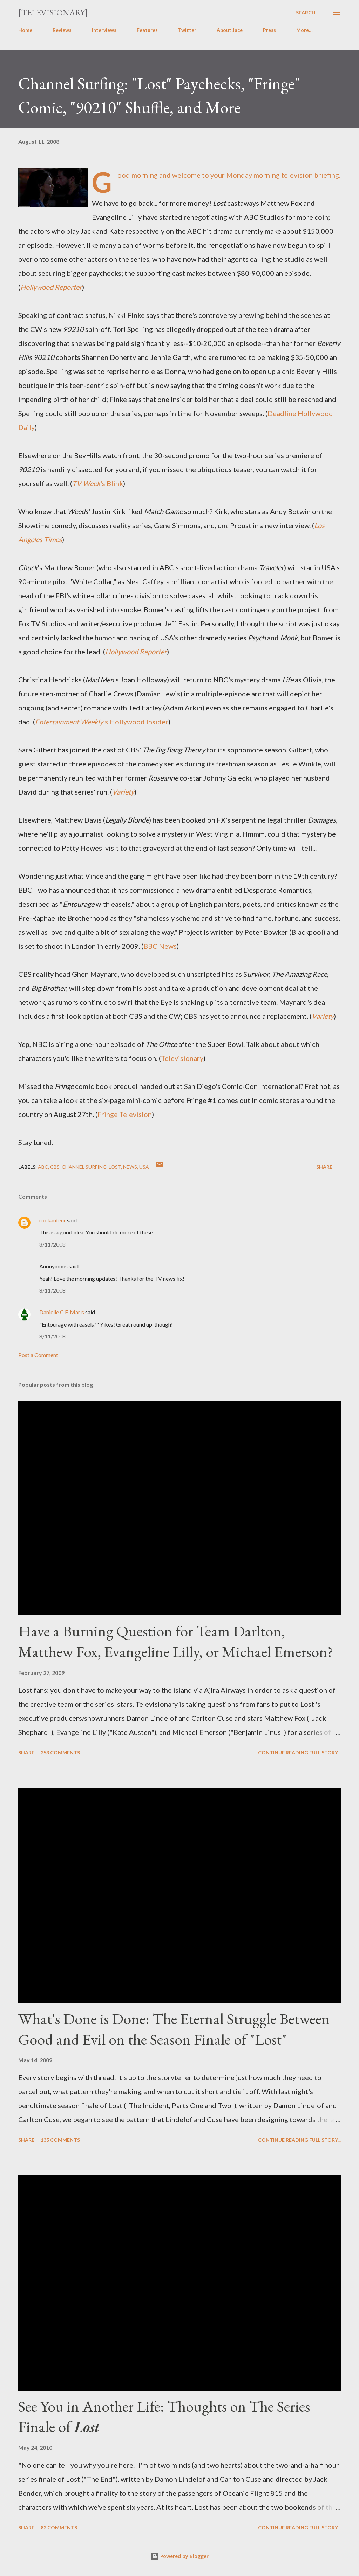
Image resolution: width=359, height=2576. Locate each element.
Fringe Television (124, 1114)
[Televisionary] (53, 12)
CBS (55, 1167)
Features (147, 30)
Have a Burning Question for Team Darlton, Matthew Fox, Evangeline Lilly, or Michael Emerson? (175, 1641)
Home (25, 30)
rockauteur (52, 1220)
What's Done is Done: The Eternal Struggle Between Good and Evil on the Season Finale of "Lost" (174, 2029)
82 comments (59, 2527)
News (130, 1167)
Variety (123, 792)
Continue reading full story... (299, 1753)
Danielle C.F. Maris (61, 1312)
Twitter (187, 30)
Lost (115, 1167)
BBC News (160, 946)
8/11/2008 (52, 1244)
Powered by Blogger (179, 2556)
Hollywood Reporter (51, 287)
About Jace (230, 30)
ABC (43, 1167)
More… (304, 30)
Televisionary (182, 1058)
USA (144, 1167)
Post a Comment (38, 1354)
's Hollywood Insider (101, 721)
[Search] (306, 12)
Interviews (104, 30)
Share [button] (324, 1167)
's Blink (97, 483)
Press (269, 30)
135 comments (60, 2140)
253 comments (60, 1753)
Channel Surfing (84, 1167)
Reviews (62, 30)
